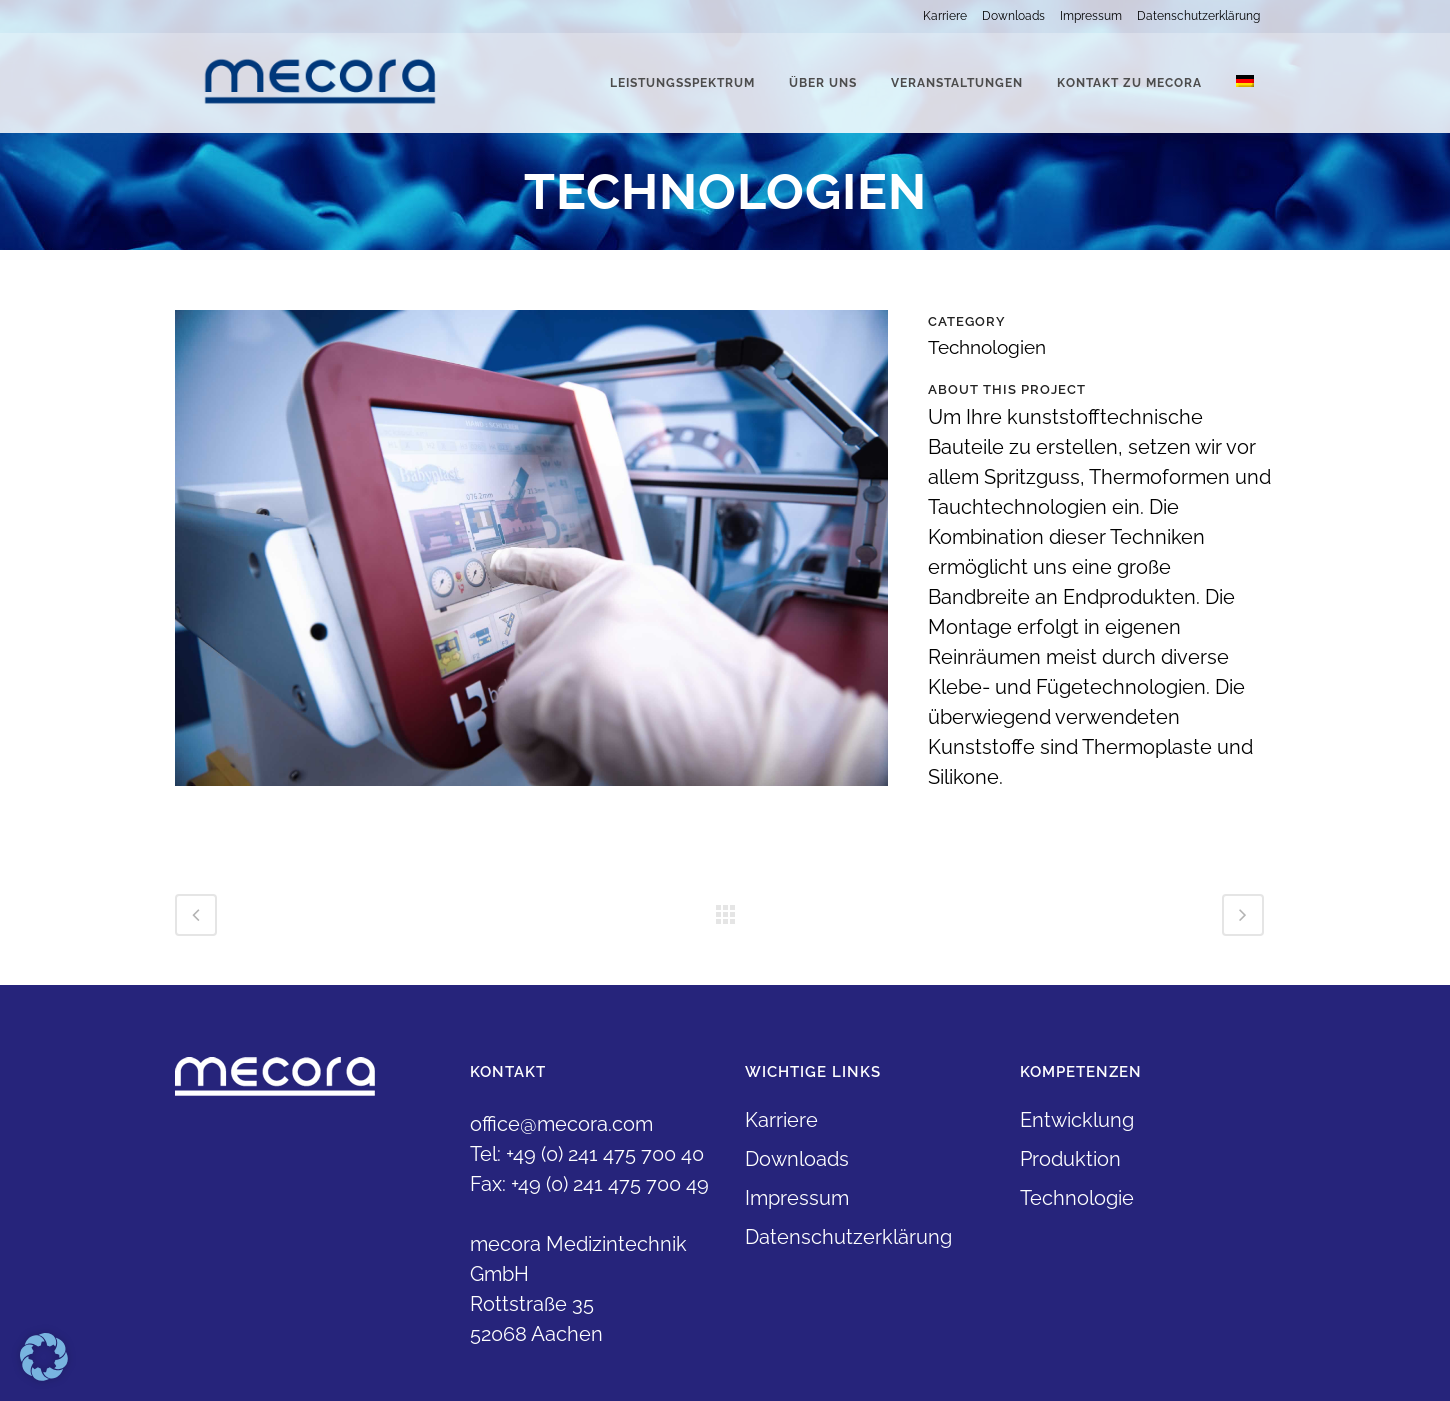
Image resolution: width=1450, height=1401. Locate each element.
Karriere (945, 16)
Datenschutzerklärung (1198, 16)
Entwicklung (1077, 1120)
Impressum (1091, 16)
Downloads (1013, 16)
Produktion (1070, 1159)
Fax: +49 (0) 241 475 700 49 (589, 1184)
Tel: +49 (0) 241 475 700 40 (587, 1154)
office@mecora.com (561, 1124)
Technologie (1077, 1198)
